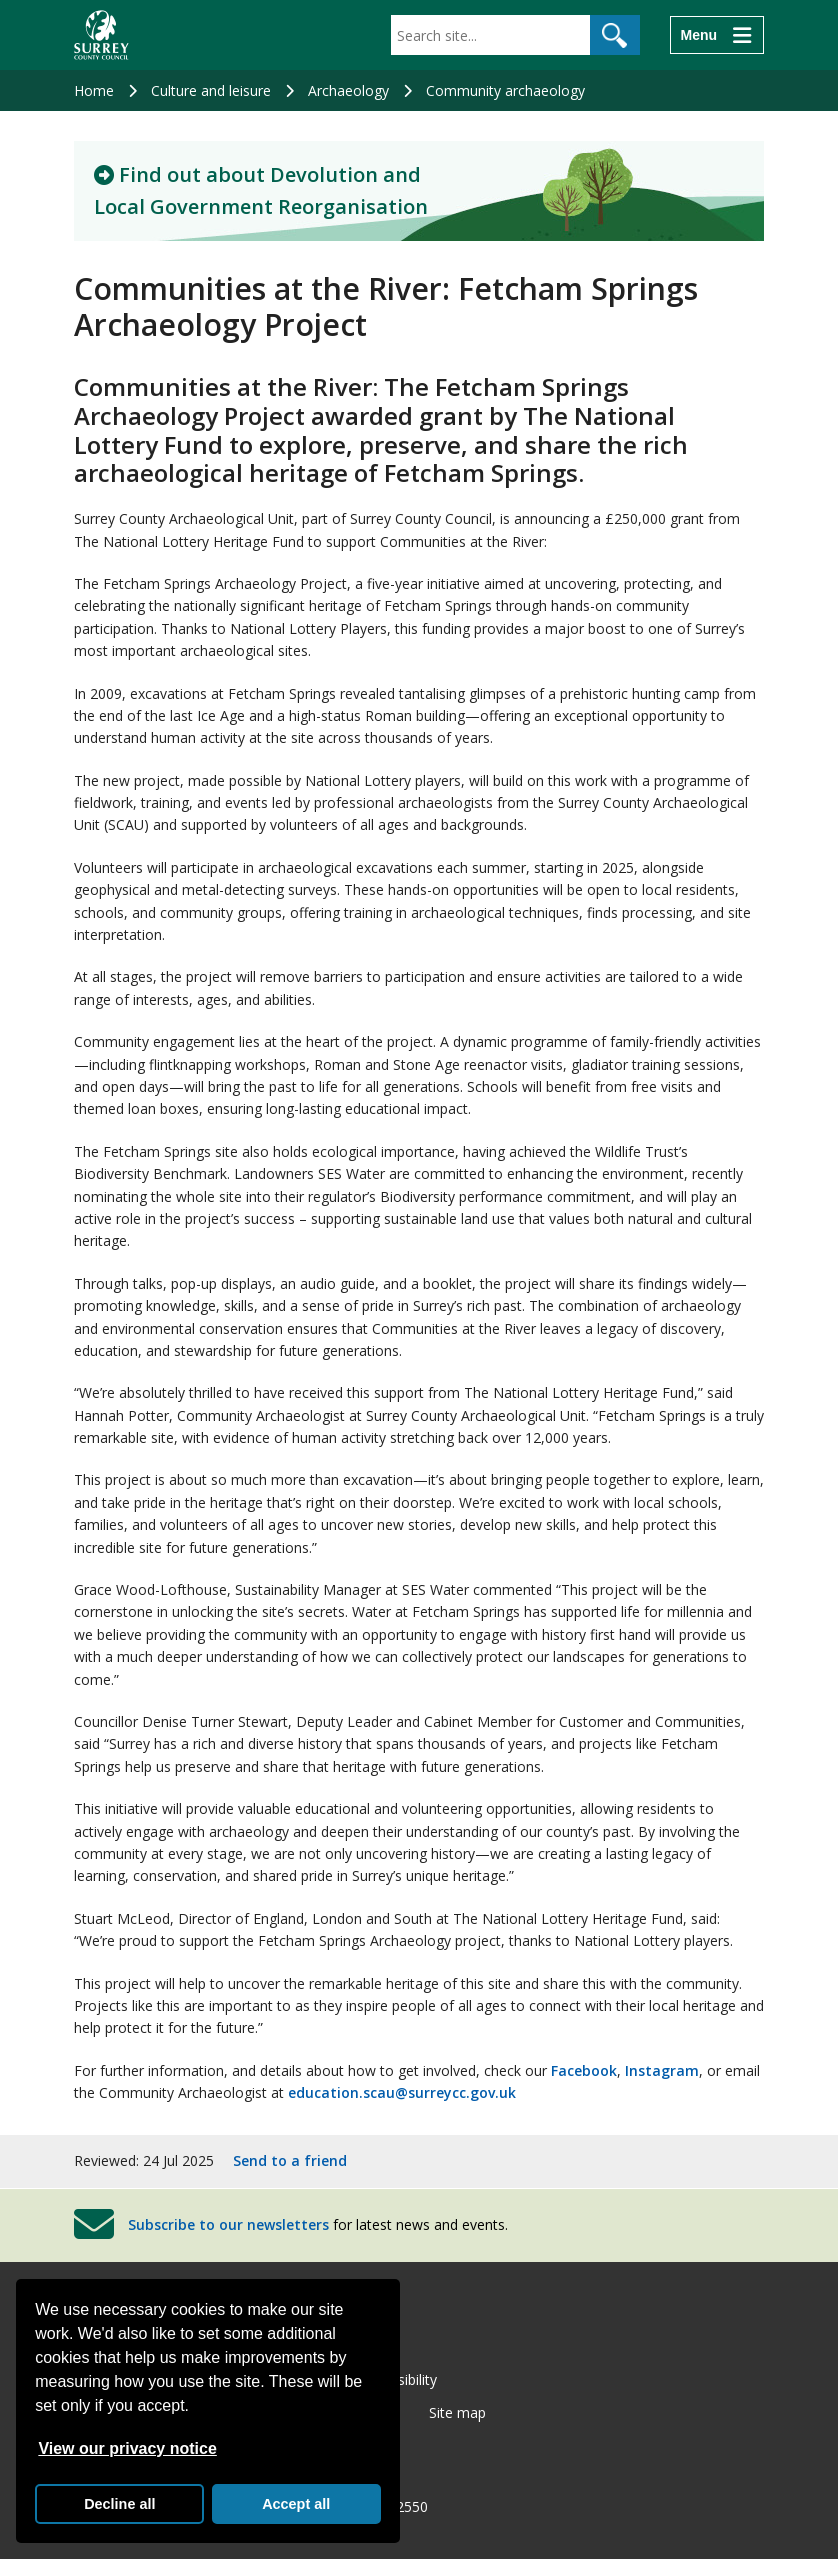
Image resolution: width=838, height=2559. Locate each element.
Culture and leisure (211, 90)
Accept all (296, 2504)
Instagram (662, 2070)
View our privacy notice (127, 2448)
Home (94, 90)
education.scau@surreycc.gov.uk (402, 2092)
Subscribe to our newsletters (228, 2224)
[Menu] (717, 35)
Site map (457, 2412)
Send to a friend (290, 2160)
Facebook (584, 2070)
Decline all (119, 2504)
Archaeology (348, 90)
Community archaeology (505, 90)
